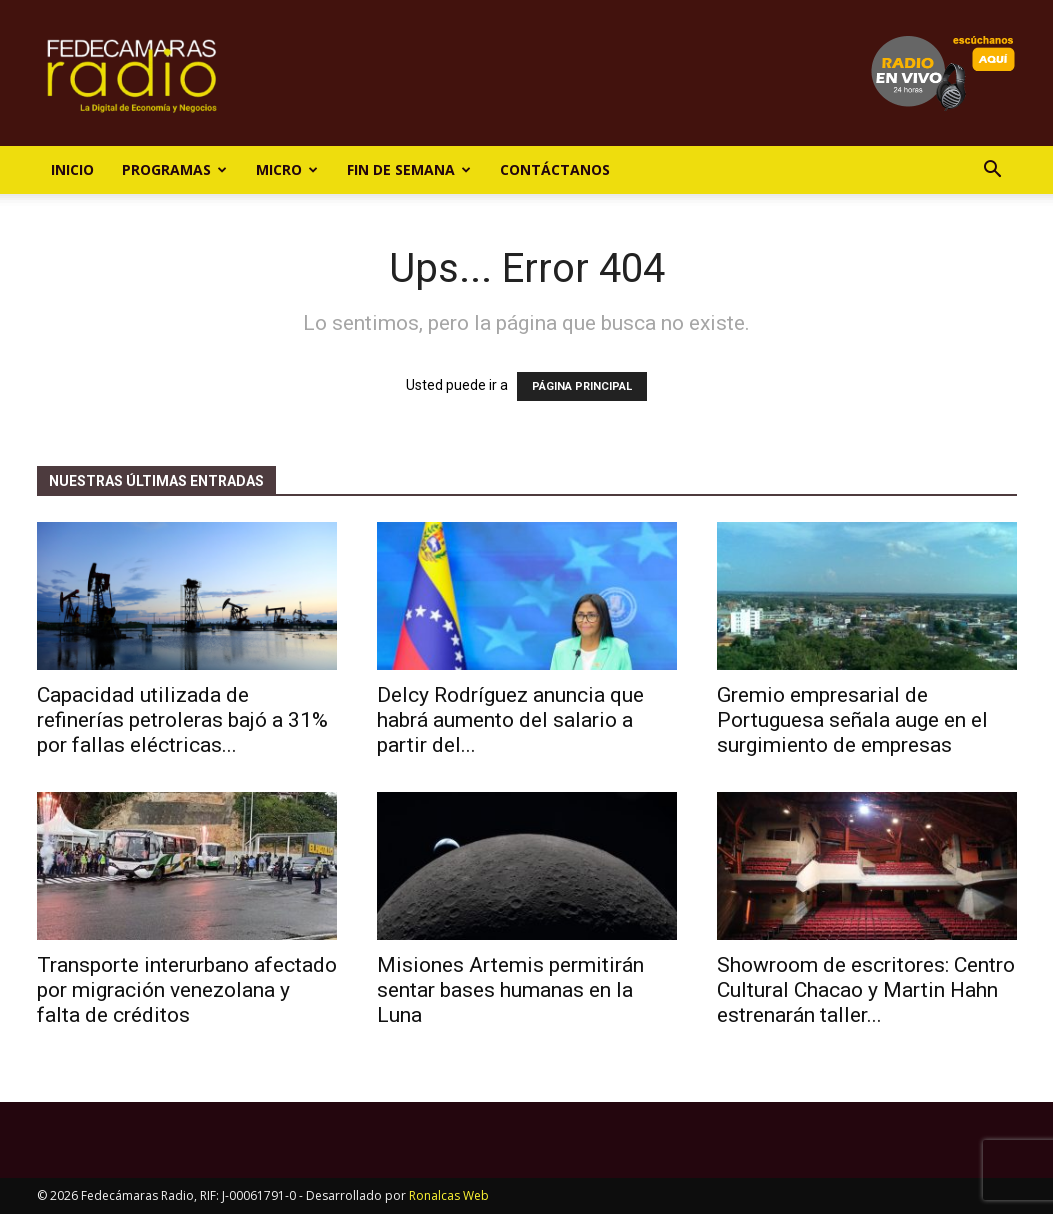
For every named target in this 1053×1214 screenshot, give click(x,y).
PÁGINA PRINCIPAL (582, 386)
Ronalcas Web (449, 1195)
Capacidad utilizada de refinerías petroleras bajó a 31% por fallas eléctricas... (182, 720)
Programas (174, 169)
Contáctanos (555, 169)
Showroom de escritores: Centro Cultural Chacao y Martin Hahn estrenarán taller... (866, 990)
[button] (993, 171)
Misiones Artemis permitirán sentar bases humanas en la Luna (510, 990)
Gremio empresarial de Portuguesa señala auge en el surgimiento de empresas (852, 720)
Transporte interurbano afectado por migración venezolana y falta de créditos (187, 990)
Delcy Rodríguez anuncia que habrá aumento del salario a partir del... (510, 720)
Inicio (72, 169)
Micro (287, 169)
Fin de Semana (409, 169)
